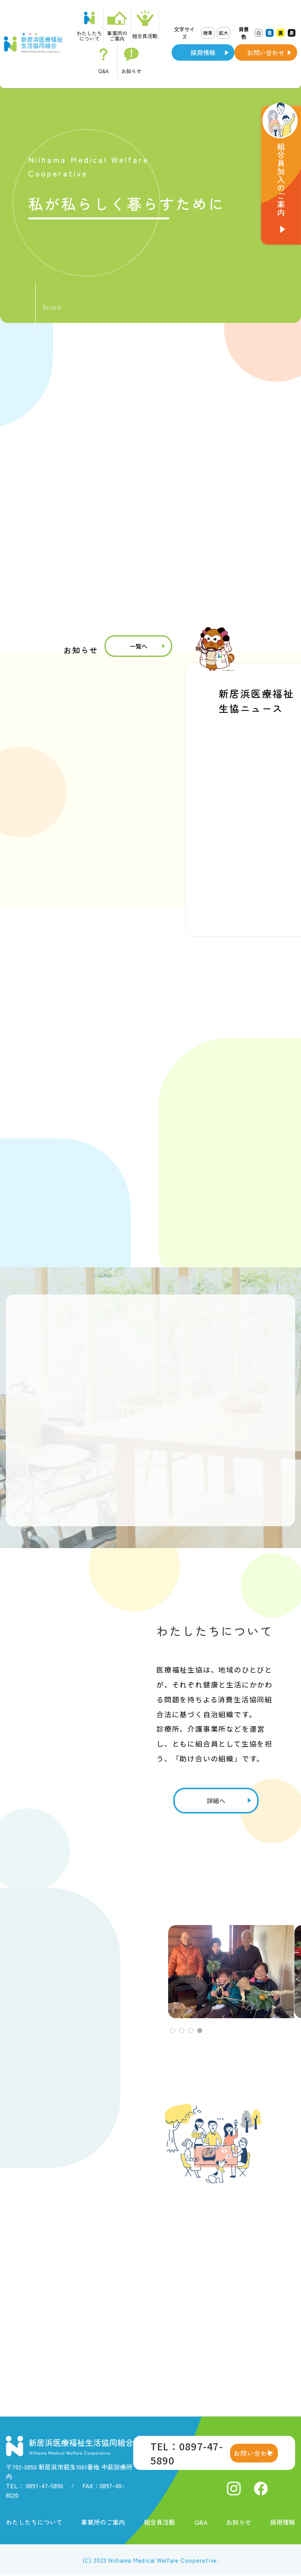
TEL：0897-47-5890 (186, 2453)
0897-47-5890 (44, 2485)
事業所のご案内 (103, 2522)
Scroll (52, 307)
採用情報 (203, 52)
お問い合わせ (266, 52)
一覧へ (138, 646)
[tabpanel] (234, 1971)
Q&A (200, 2522)
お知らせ (238, 2522)
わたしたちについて (34, 2522)
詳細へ (216, 1800)
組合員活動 (159, 2522)
